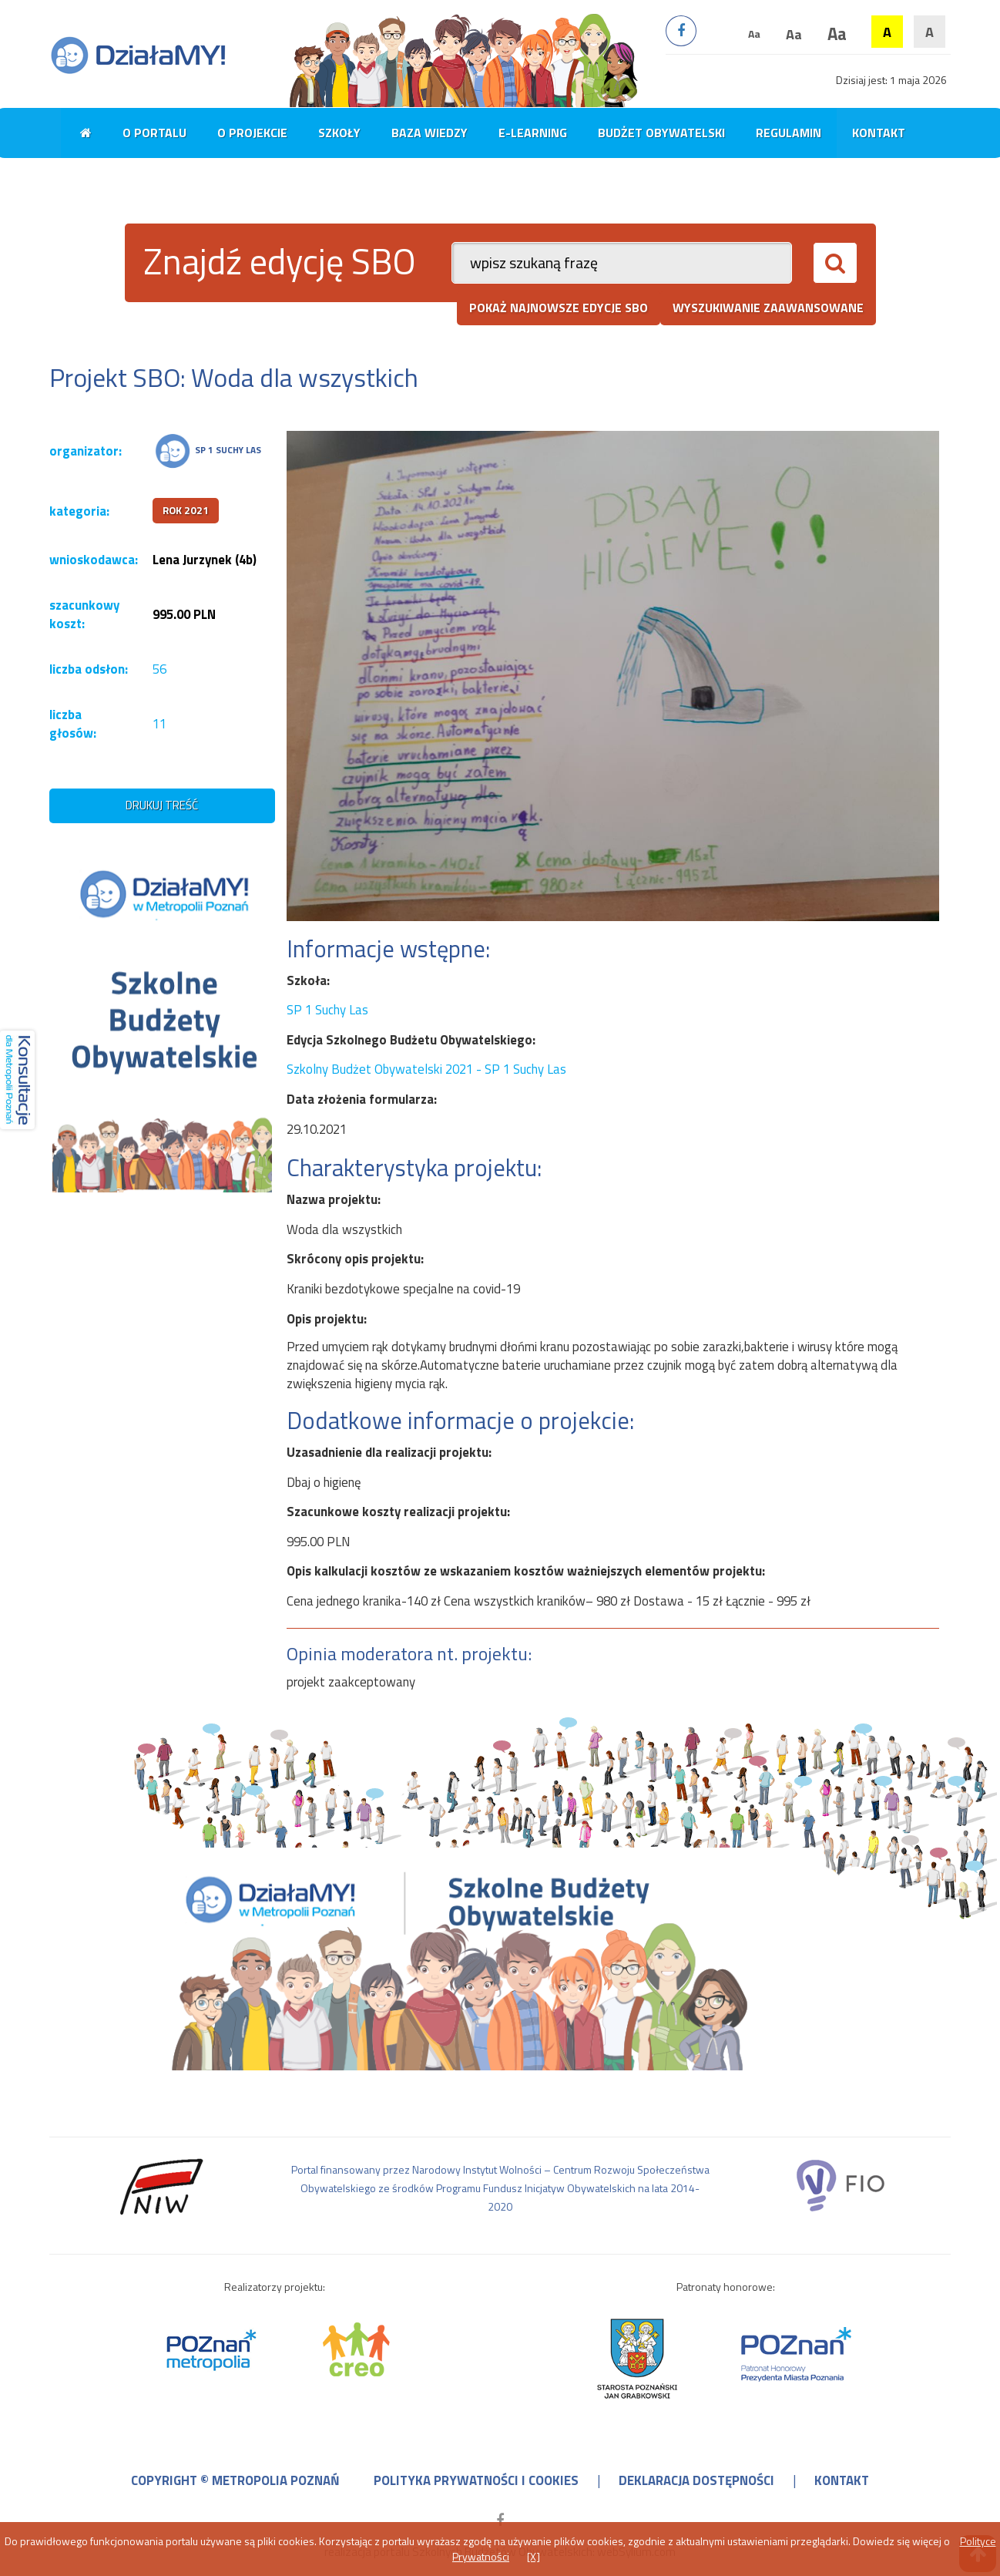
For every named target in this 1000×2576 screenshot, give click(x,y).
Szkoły (339, 132)
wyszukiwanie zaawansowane (768, 307)
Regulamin (788, 132)
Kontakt (878, 132)
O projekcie (252, 132)
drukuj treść (162, 805)
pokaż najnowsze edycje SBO (558, 307)
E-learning (532, 132)
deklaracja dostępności (696, 2480)
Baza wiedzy (429, 132)
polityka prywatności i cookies (476, 2480)
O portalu (154, 132)
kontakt (841, 2480)
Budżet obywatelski (661, 132)
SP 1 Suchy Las (327, 1010)
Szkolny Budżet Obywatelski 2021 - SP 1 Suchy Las (426, 1069)
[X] (533, 2556)
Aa (754, 33)
